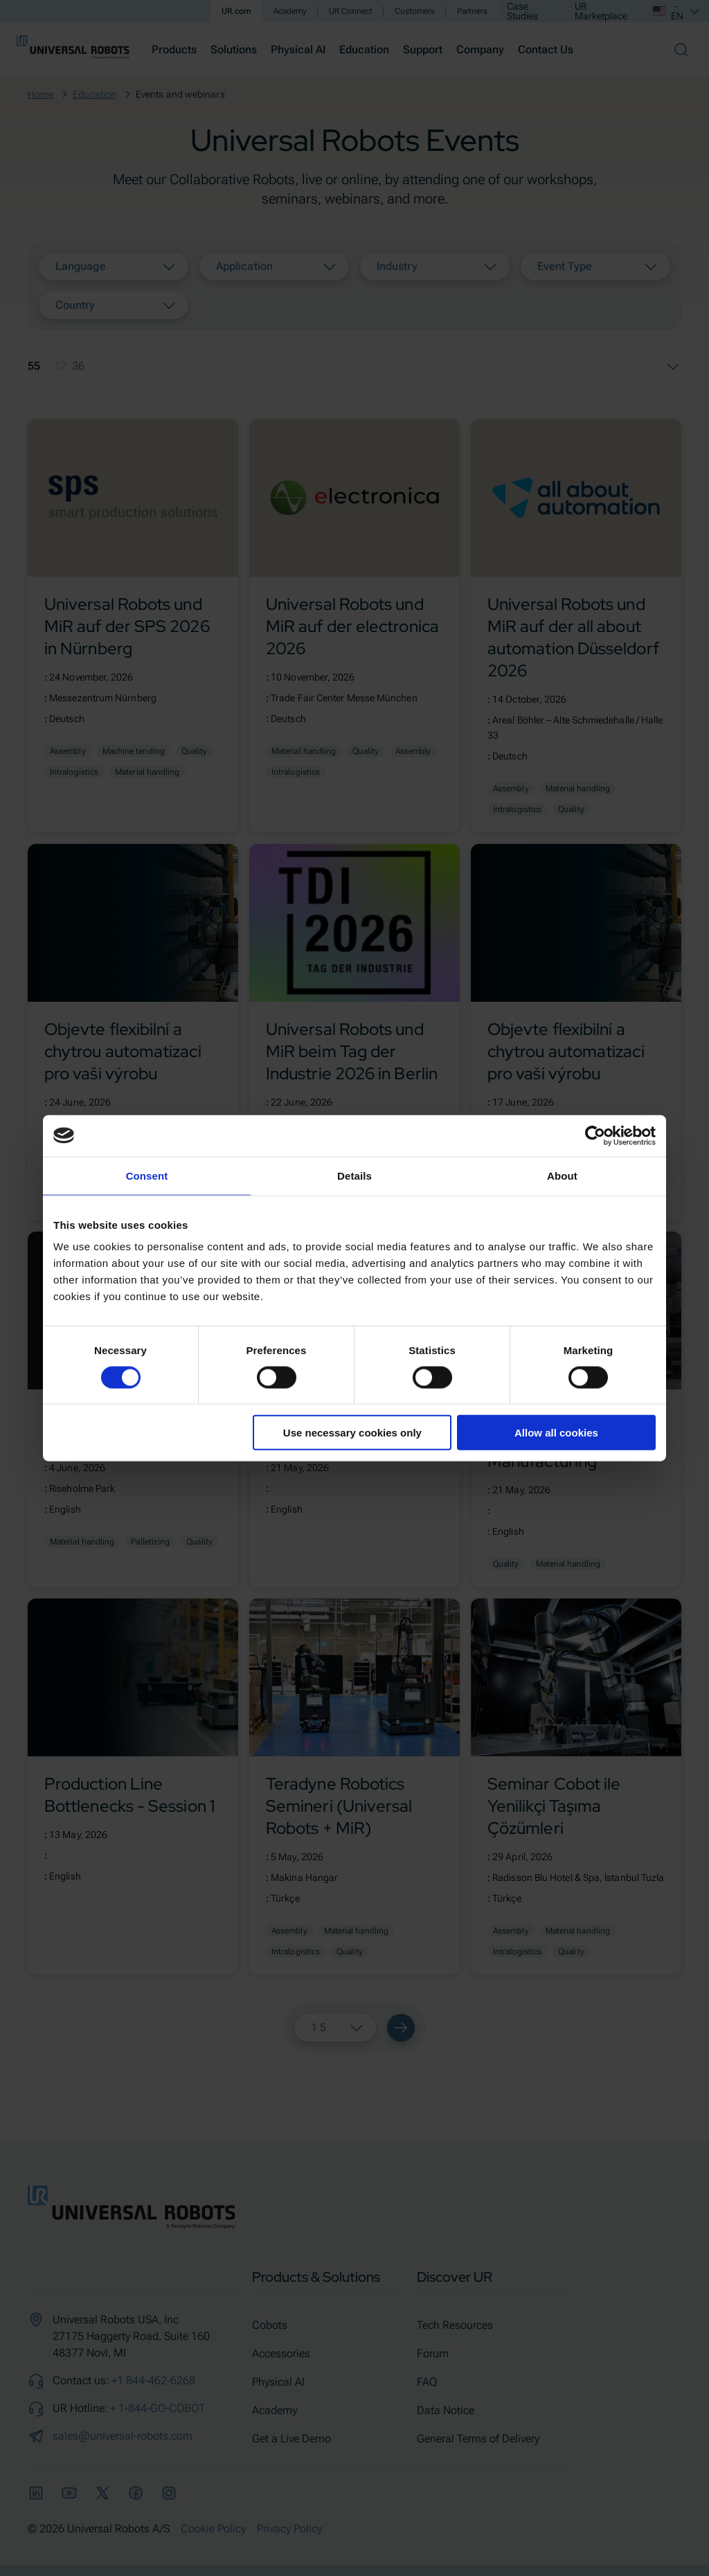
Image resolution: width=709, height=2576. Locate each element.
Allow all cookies (556, 1433)
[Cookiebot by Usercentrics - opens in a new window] (595, 1135)
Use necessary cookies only (352, 1433)
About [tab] (562, 1175)
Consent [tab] (147, 1175)
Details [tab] (354, 1175)
